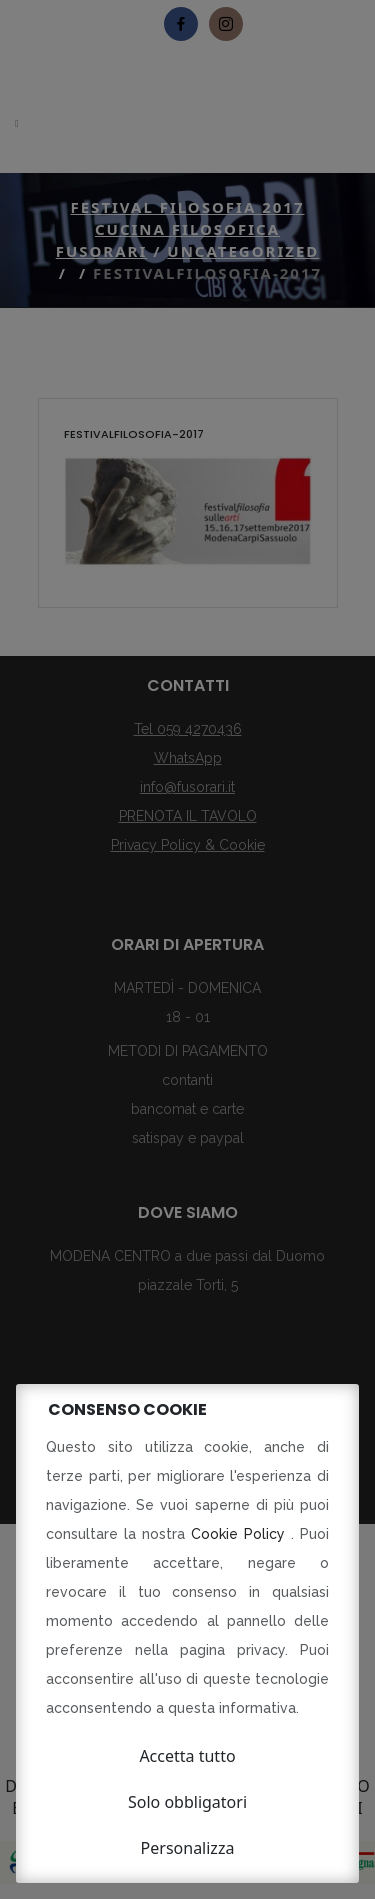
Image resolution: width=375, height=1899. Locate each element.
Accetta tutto (187, 1756)
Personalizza (188, 1848)
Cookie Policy (241, 1534)
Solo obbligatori (187, 1802)
